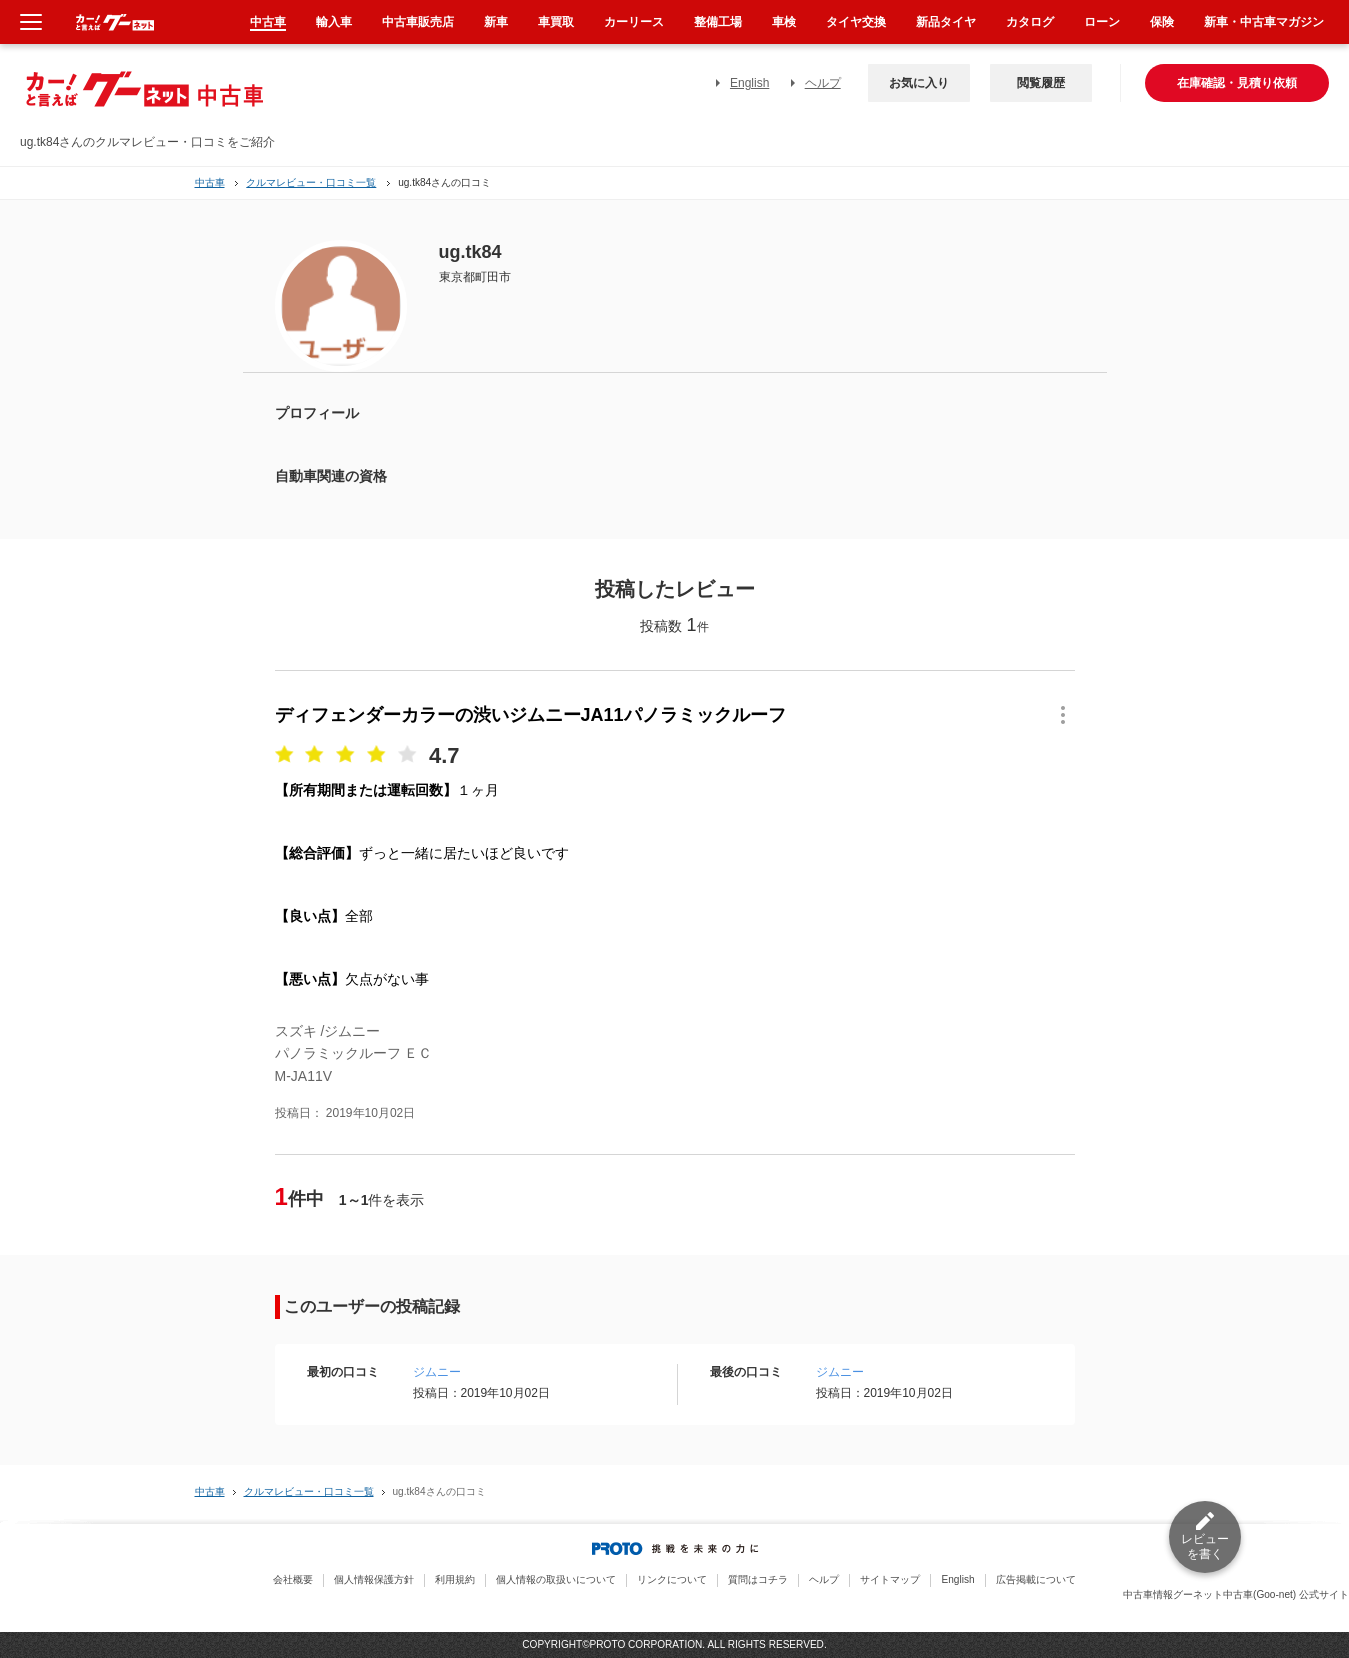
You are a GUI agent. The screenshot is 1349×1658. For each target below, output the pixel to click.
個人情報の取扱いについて (556, 1579)
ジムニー (437, 1372)
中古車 (210, 182)
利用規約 (455, 1579)
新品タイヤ (946, 22)
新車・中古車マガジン (1264, 22)
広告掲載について (1036, 1579)
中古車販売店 (418, 22)
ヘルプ (823, 83)
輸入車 (334, 22)
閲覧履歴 (1041, 83)
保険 (1162, 22)
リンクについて (672, 1579)
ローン (1102, 22)
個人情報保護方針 (374, 1579)
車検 (784, 22)
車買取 (556, 22)
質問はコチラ (758, 1579)
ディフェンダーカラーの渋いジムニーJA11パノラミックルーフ (530, 715)
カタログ (1030, 22)
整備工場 (718, 22)
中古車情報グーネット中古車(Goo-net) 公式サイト (1236, 1594)
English (749, 83)
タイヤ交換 (856, 22)
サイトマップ (890, 1579)
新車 (496, 22)
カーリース (634, 22)
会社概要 (293, 1579)
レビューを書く (1205, 1546)
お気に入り (919, 83)
